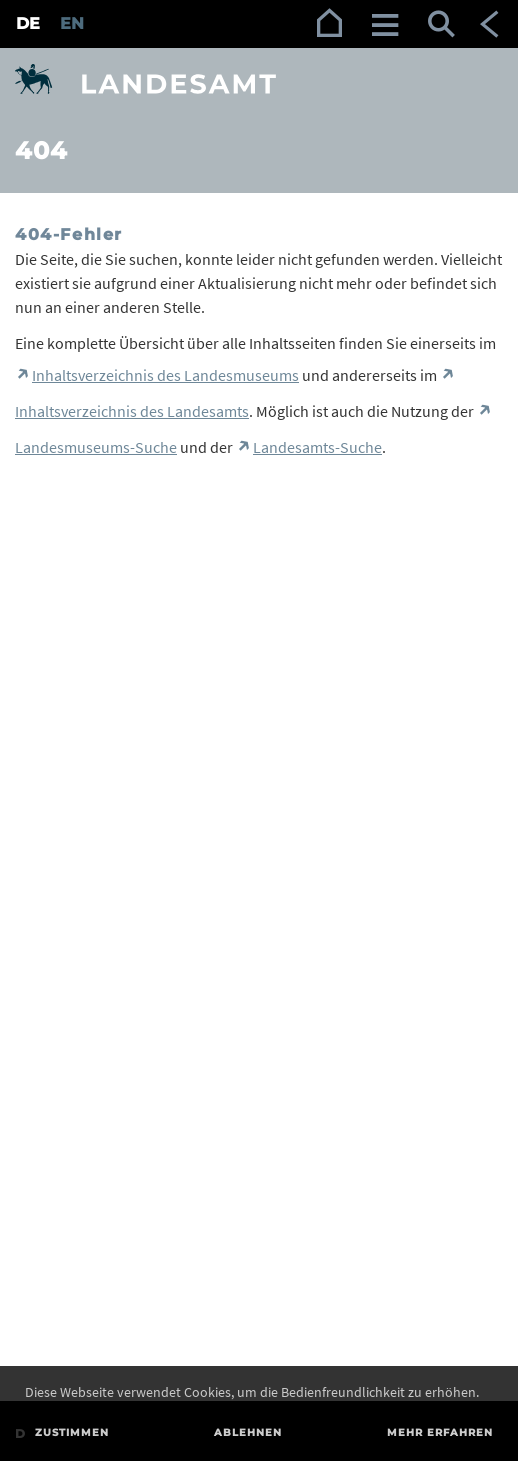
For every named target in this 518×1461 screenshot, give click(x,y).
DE (28, 23)
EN (72, 23)
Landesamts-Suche (317, 447)
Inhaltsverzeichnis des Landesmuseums (165, 375)
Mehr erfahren (440, 1432)
